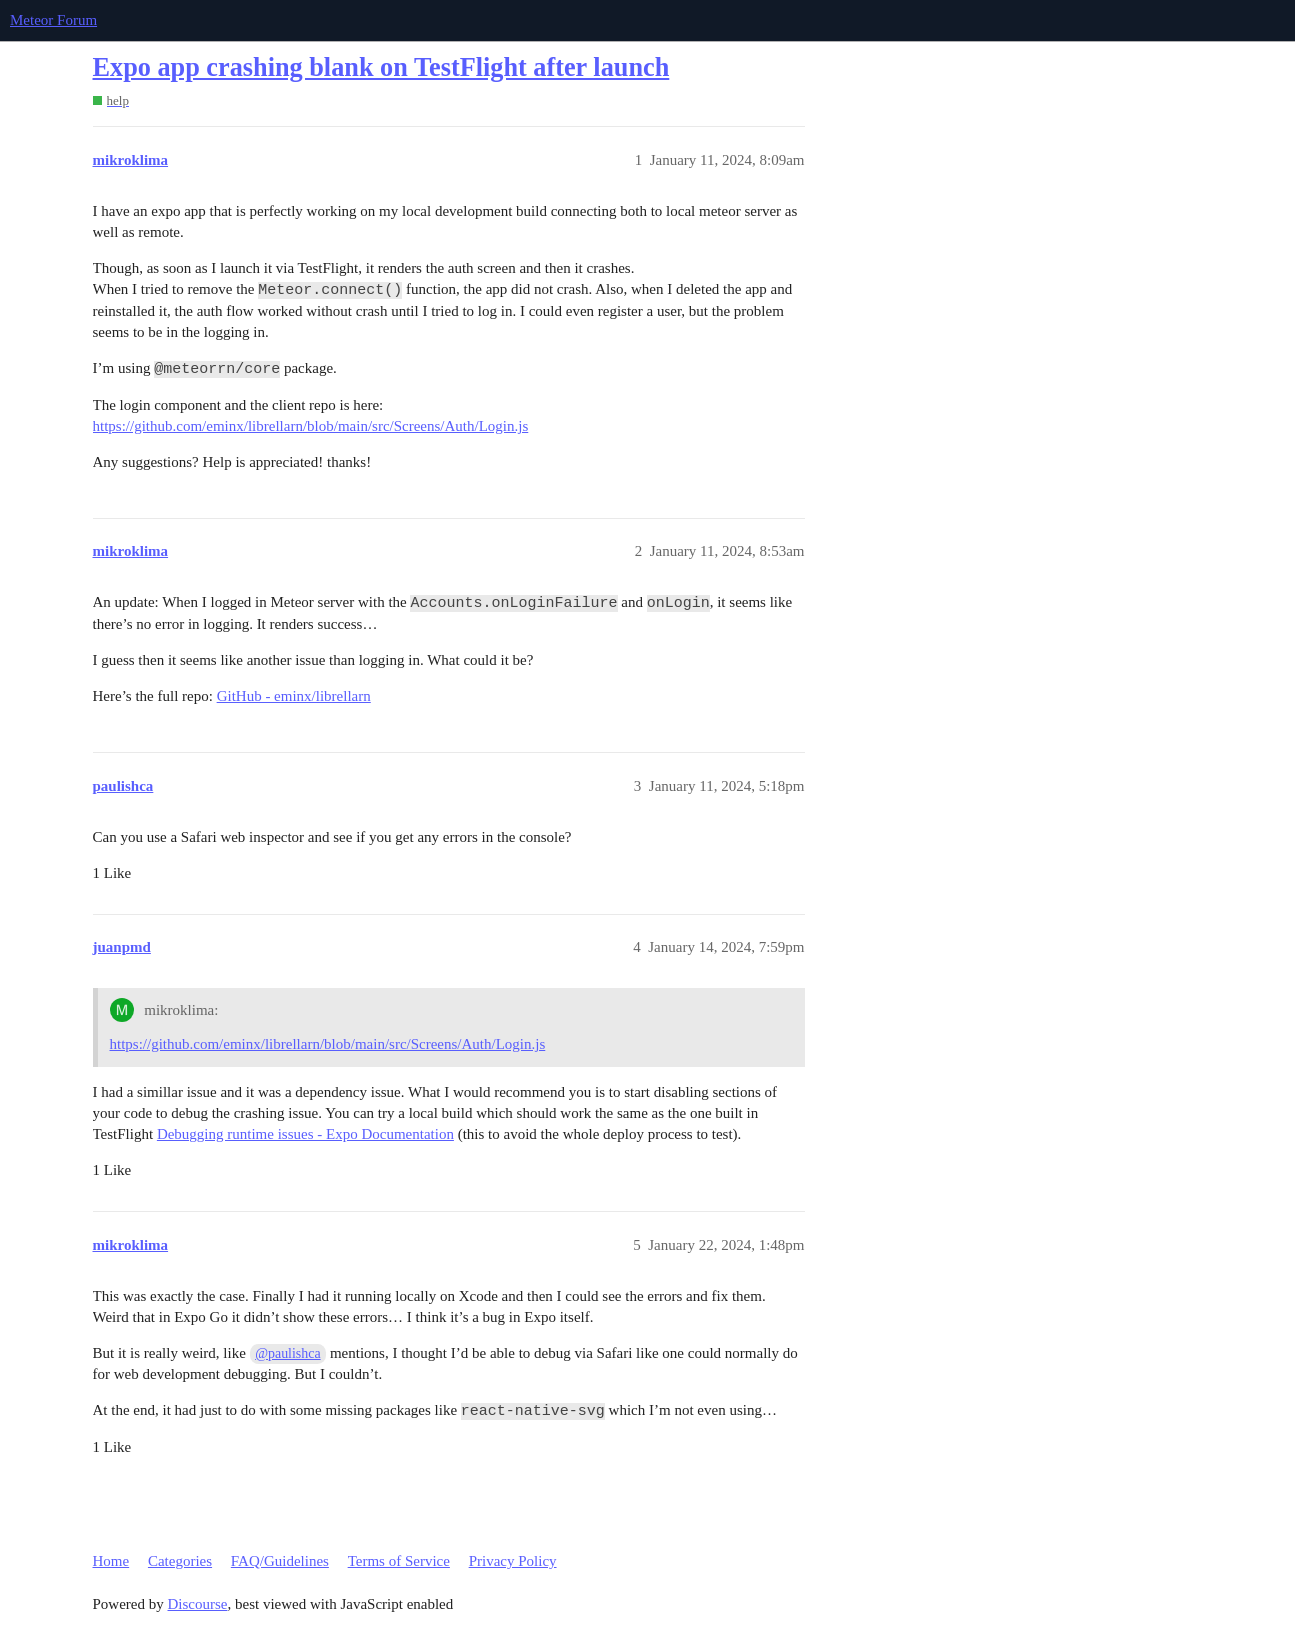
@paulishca (287, 1353)
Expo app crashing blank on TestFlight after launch (381, 67)
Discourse (198, 1604)
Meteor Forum (53, 20)
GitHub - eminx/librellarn (294, 696)
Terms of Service (399, 1561)
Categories (180, 1561)
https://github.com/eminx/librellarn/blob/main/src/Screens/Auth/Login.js (311, 426)
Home (111, 1561)
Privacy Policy (513, 1561)
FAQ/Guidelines (280, 1561)
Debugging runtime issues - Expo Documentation (305, 1134)
